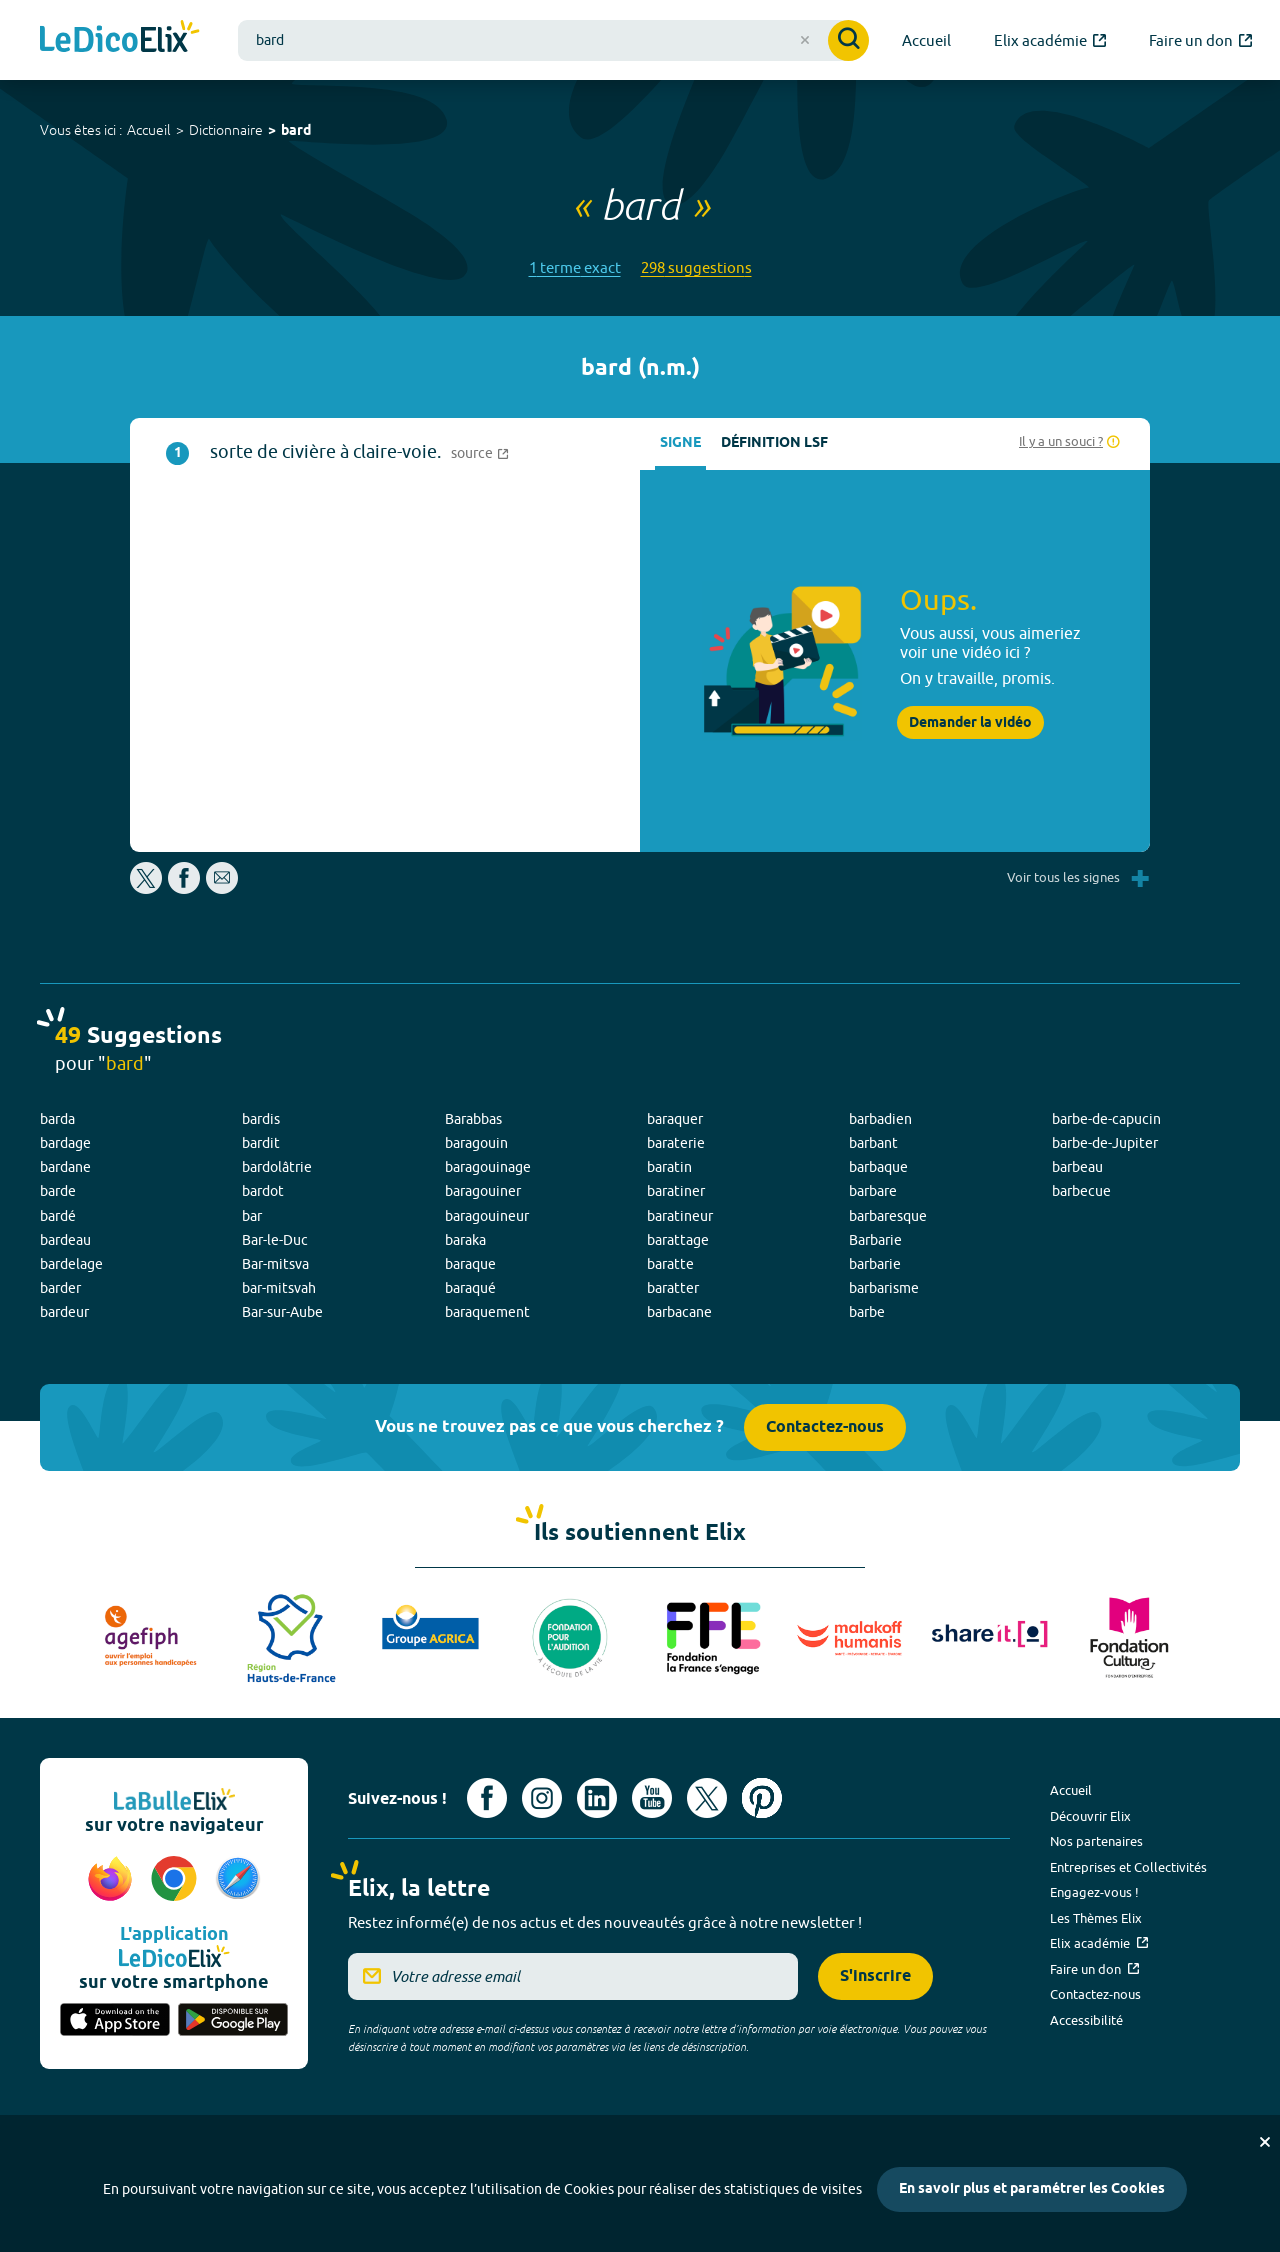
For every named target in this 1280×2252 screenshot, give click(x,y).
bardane (65, 1167)
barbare (873, 1191)
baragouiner (483, 1191)
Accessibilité (1086, 2020)
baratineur (680, 1216)
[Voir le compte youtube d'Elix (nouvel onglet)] (652, 1798)
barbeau (1077, 1167)
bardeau (65, 1240)
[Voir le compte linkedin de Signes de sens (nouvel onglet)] (597, 1798)
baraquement (487, 1312)
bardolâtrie (277, 1167)
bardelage (71, 1264)
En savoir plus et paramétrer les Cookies (1032, 2189)
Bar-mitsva (275, 1264)
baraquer (675, 1119)
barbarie (875, 1264)
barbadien (880, 1119)
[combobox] (553, 40)
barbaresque (888, 1216)
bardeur (64, 1312)
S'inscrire (875, 1976)
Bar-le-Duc (275, 1240)
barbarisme (884, 1288)
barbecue (1081, 1191)
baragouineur (487, 1216)
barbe (867, 1312)
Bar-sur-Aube (282, 1312)
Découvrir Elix (1090, 1816)
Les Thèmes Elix (1096, 1918)
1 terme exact (575, 267)
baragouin (476, 1143)
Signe (680, 443)
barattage (678, 1240)
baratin (669, 1167)
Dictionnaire (226, 130)
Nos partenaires (1096, 1841)
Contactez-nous (825, 1427)
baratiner (676, 1191)
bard (296, 131)
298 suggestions (696, 267)
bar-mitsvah (279, 1288)
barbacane (679, 1312)
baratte (670, 1264)
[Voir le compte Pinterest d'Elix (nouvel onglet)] (762, 1798)
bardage (65, 1143)
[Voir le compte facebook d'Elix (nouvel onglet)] (487, 1798)
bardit (261, 1143)
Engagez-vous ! (1094, 1892)
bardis (261, 1119)
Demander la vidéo (970, 723)
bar (252, 1216)
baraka (465, 1240)
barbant (873, 1143)
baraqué (470, 1288)
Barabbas (473, 1119)
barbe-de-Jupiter (1105, 1143)
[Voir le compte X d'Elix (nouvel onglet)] (707, 1798)
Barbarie (875, 1240)
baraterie (676, 1143)
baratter (673, 1288)
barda (57, 1119)
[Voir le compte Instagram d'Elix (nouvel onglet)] (542, 1798)
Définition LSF (774, 443)
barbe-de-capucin (1106, 1119)
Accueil (149, 130)
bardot (263, 1191)
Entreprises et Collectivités (1128, 1867)
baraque (470, 1264)
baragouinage (488, 1167)
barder (60, 1288)
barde (58, 1191)
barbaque (878, 1167)
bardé (58, 1216)
